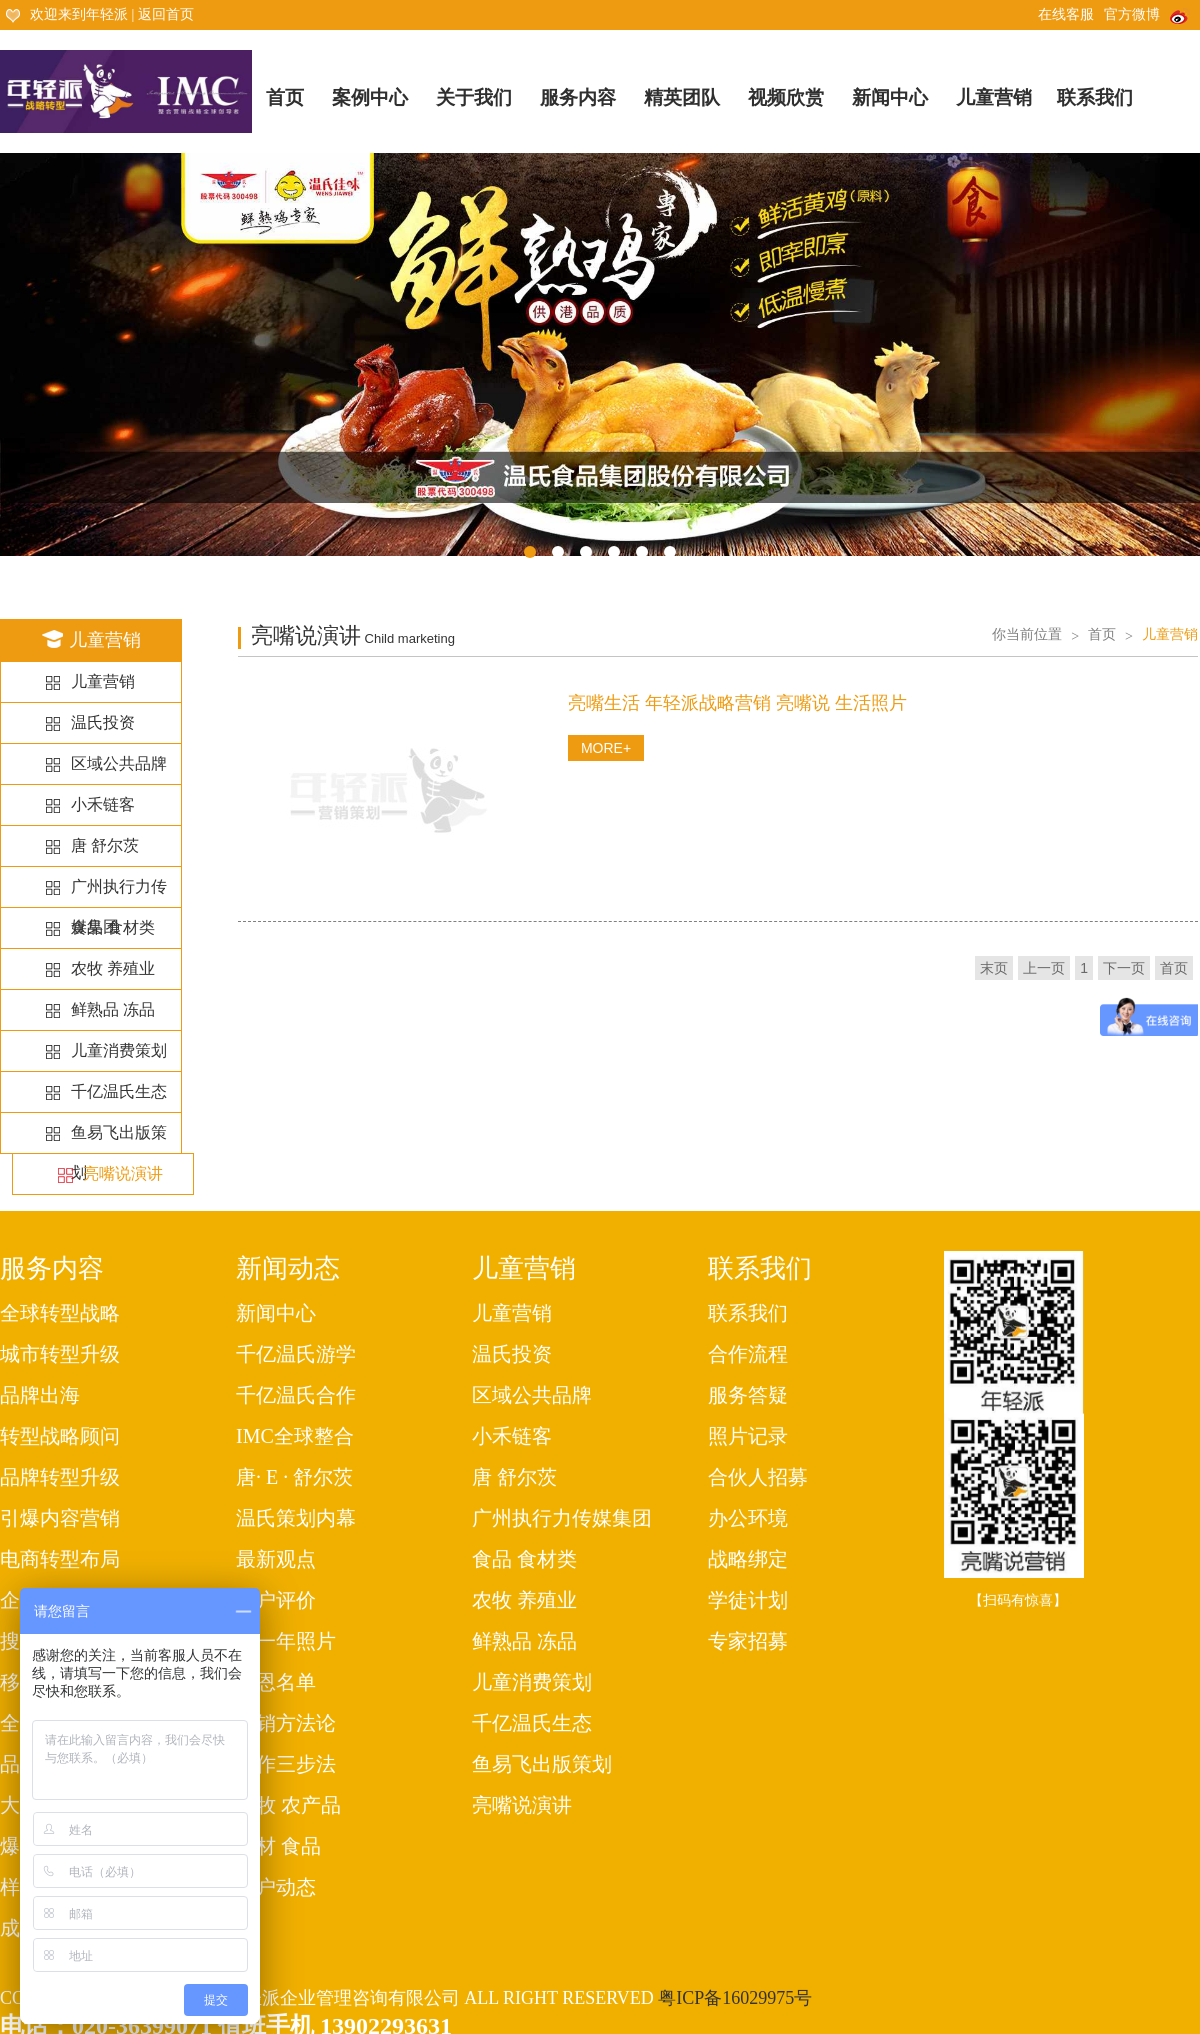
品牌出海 (40, 1395)
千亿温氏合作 (296, 1395)
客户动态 (276, 1887)
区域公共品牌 (119, 763)
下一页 (1124, 968)
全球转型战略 (60, 1313)
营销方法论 (286, 1723)
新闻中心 (890, 97)
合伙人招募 (758, 1477)
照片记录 (748, 1436)
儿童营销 (994, 97)
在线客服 (1066, 14)
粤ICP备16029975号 (735, 1998)
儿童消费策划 (119, 1050)
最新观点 (276, 1559)
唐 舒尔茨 (105, 845)
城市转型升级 (60, 1354)
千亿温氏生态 (119, 1091)
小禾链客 (103, 804)
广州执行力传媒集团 (562, 1518)
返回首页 (166, 14)
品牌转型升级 (60, 1477)
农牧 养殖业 (113, 968)
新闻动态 (288, 1268)
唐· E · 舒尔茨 (294, 1477)
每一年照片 (286, 1641)
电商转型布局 (60, 1559)
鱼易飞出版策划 (542, 1764)
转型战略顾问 (60, 1436)
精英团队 (682, 97)
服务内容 (578, 97)
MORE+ (606, 748)
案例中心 (370, 97)
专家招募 (748, 1641)
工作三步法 (286, 1764)
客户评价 (276, 1600)
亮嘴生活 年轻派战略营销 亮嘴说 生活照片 (737, 703)
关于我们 (474, 97)
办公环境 (748, 1518)
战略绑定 (748, 1559)
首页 (285, 97)
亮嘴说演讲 (123, 1174)
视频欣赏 (786, 97)
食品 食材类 (113, 927)
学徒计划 (748, 1600)
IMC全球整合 (295, 1436)
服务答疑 (748, 1395)
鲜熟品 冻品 (113, 1009)
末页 (994, 968)
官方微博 (1147, 14)
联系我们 (1095, 97)
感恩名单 (276, 1682)
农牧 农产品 (288, 1805)
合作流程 (748, 1354)
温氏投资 (103, 722)
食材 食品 (278, 1846)
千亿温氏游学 (296, 1354)
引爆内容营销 (60, 1518)
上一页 (1044, 968)
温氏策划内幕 (296, 1518)
